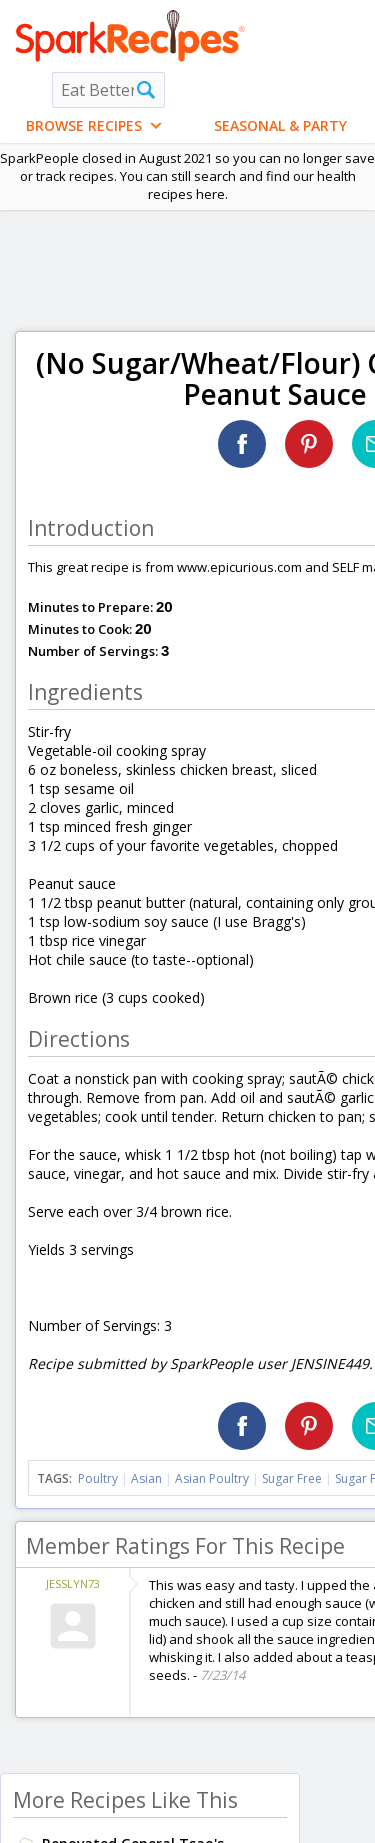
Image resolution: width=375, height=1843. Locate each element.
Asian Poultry (212, 1478)
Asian (146, 1478)
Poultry (98, 1478)
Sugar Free (292, 1478)
